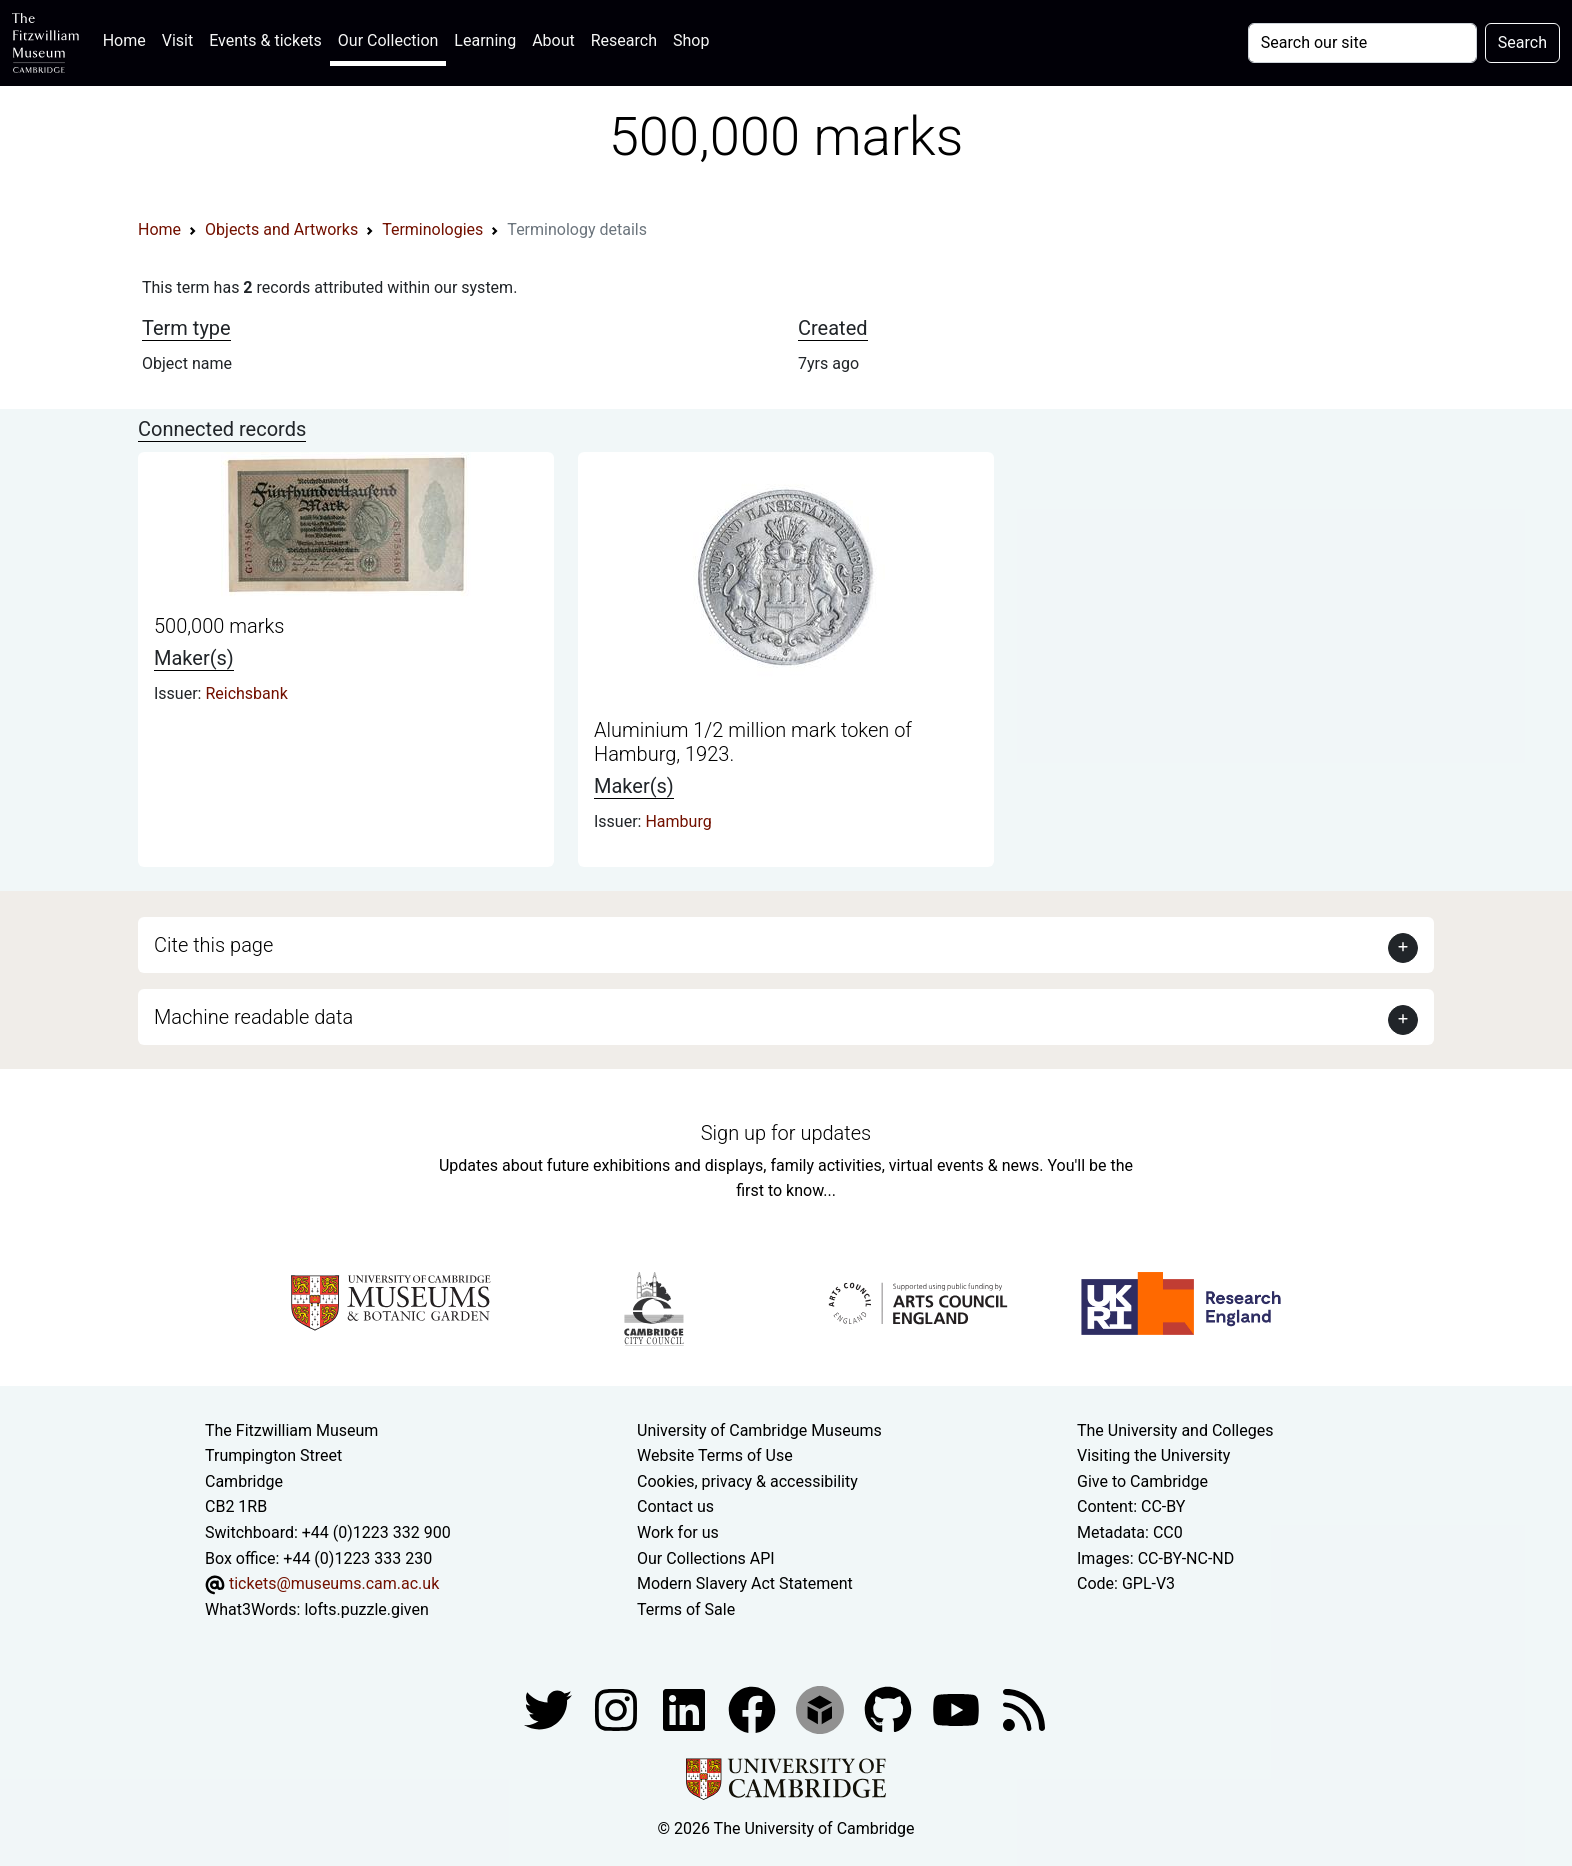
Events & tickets (265, 40)
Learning (485, 40)
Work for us (678, 1532)
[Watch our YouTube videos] (958, 1709)
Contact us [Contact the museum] (675, 1506)
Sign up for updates (786, 1133)
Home (128, 38)
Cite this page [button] (213, 945)
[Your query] (1362, 43)
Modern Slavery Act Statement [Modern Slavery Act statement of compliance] (745, 1583)
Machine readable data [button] (253, 1017)
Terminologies (432, 229)
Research (624, 40)
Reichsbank (246, 693)
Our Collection (388, 40)
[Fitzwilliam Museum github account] (890, 1709)
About (553, 40)
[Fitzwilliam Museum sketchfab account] (822, 1709)
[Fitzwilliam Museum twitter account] (550, 1709)
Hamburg (678, 821)
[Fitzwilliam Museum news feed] (1024, 1709)
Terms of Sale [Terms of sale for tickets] (686, 1609)
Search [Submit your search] (1522, 42)
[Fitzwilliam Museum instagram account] (618, 1709)
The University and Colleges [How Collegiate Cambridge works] (1175, 1430)
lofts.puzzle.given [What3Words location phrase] (366, 1609)
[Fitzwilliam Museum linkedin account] (754, 1709)
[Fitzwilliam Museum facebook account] (686, 1709)
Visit (177, 40)
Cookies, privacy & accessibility (747, 1481)
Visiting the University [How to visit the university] (1153, 1455)
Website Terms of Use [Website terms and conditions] (715, 1455)
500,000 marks (219, 626)
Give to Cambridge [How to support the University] (1142, 1481)
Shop (691, 40)
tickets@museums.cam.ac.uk (334, 1583)
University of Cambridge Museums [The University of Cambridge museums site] (759, 1430)
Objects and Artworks (281, 229)
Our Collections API (706, 1558)
